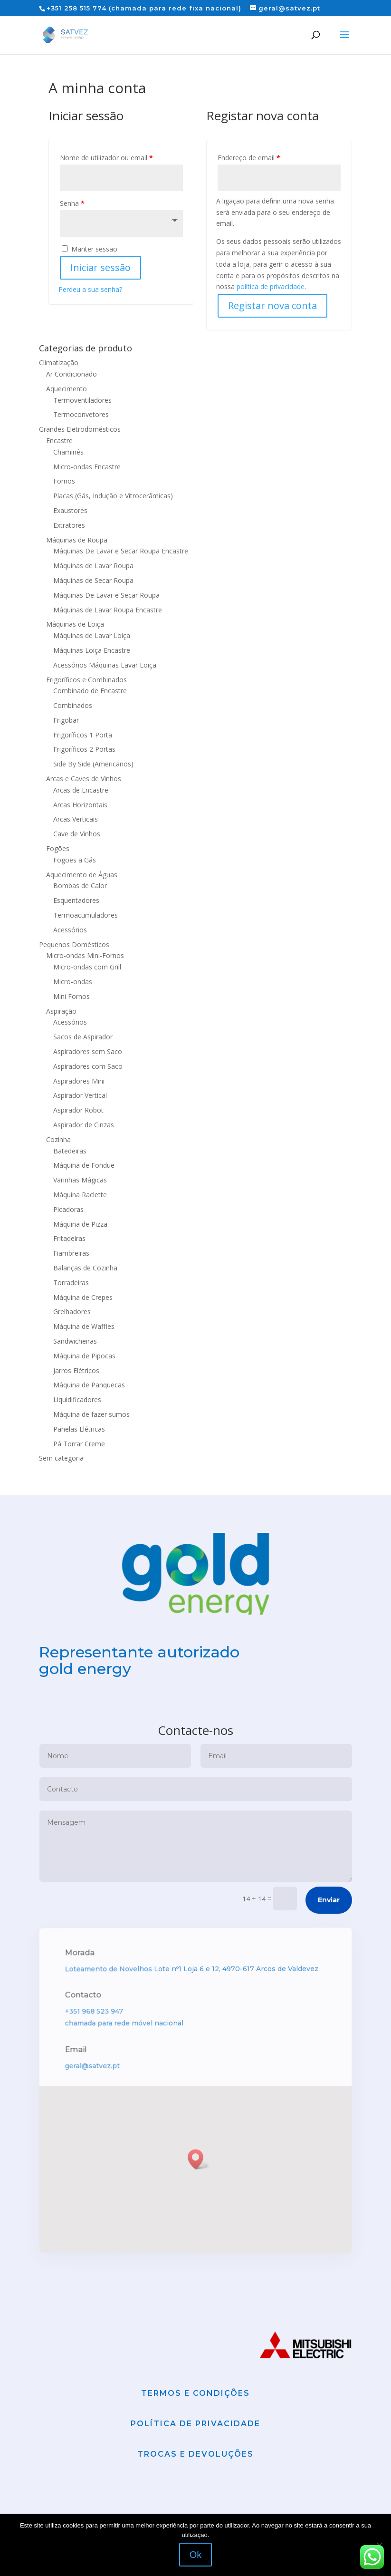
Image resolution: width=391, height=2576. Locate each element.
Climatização (58, 362)
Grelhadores (72, 1311)
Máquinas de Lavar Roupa (93, 565)
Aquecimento (66, 388)
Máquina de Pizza (80, 1224)
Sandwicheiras (75, 1341)
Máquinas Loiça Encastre (91, 650)
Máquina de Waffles (83, 1326)
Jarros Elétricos (76, 1370)
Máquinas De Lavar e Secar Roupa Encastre (120, 550)
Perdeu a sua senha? (90, 289)
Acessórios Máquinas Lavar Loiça (104, 664)
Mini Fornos (71, 996)
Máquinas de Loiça (75, 624)
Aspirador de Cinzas (83, 1124)
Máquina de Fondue (83, 1165)
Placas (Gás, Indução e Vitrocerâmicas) (113, 495)
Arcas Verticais (75, 818)
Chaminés (68, 451)
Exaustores (70, 510)
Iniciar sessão (100, 267)
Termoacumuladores (85, 915)
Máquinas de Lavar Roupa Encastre (107, 609)
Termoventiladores (82, 400)
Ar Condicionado (71, 373)
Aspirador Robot (78, 1109)
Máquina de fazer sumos (91, 1414)
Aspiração (61, 1011)
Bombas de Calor (80, 885)
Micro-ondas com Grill (87, 966)
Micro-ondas (72, 981)
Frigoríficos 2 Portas (84, 749)
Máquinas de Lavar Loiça (91, 635)
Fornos (64, 480)
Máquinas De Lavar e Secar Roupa (106, 595)
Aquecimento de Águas (81, 874)
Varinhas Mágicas (80, 1179)
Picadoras (68, 1209)
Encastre (59, 440)
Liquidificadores (77, 1399)
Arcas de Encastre (80, 789)
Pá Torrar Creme (79, 1443)
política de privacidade (271, 286)
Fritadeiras (69, 1238)
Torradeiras (71, 1282)
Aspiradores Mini (79, 1080)
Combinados (72, 705)
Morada (82, 2001)
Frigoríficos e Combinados (86, 679)
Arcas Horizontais (80, 804)
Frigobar (66, 720)
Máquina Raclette (80, 1194)
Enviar (329, 1946)
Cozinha (58, 1139)
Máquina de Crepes (83, 1297)
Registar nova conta (272, 305)
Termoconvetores (81, 414)
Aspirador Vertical (80, 1095)
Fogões (57, 848)
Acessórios (70, 929)
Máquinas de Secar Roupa (93, 580)
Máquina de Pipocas (84, 1355)
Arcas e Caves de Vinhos (83, 778)
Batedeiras (69, 1150)
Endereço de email (249, 157)
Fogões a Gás (74, 859)
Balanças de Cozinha (85, 1267)
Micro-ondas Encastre (87, 466)
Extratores (69, 525)
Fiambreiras (71, 1253)
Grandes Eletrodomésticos (80, 429)
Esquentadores (76, 900)
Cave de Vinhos (76, 833)
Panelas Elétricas (79, 1428)
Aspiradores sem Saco (87, 1051)
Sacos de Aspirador (83, 1036)
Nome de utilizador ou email (106, 157)
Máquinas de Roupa (76, 539)
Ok (196, 2554)
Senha (72, 203)
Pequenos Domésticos (74, 944)
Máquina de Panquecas (89, 1384)
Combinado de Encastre (90, 690)
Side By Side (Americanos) (93, 763)
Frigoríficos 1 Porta (82, 734)
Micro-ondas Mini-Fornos (85, 955)
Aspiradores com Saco (88, 1066)
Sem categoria (61, 1457)
